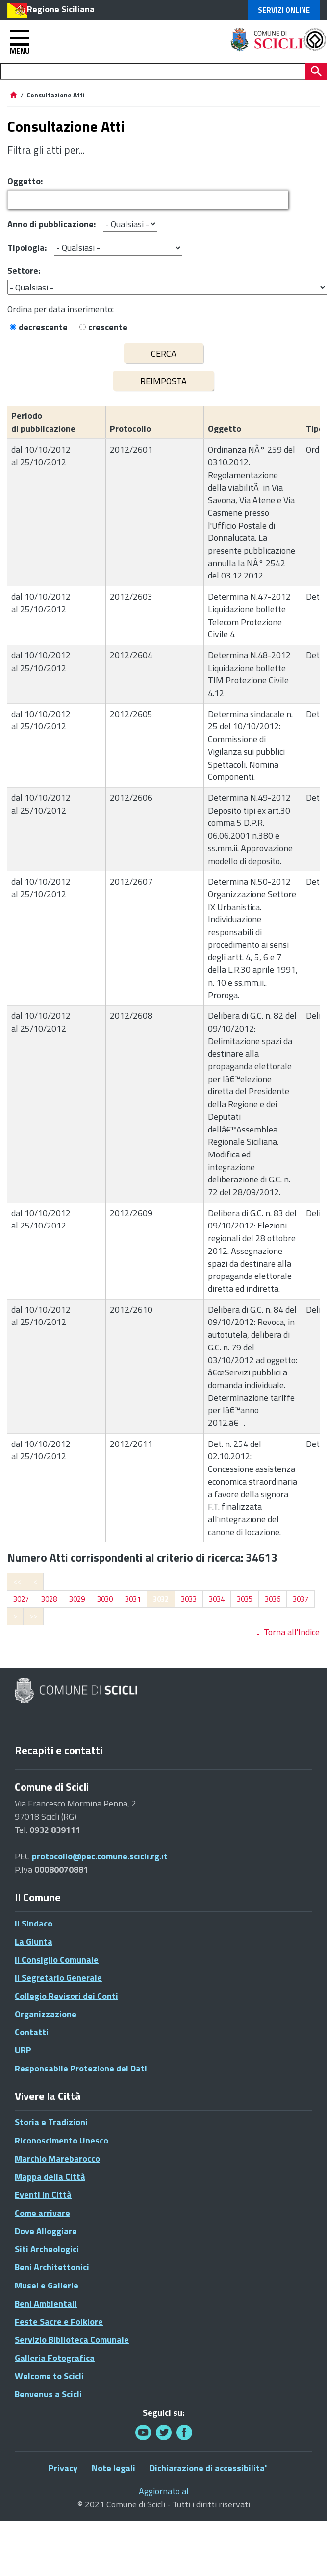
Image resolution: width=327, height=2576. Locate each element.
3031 (133, 1599)
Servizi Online (284, 10)
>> (33, 1616)
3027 (21, 1599)
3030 (105, 1599)
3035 (244, 1599)
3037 (300, 1599)
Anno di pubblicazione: (51, 224)
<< (17, 1581)
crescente (107, 327)
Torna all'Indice (292, 1631)
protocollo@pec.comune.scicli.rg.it (100, 1856)
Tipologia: (27, 247)
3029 (77, 1599)
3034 (217, 1599)
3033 (189, 1599)
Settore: (23, 270)
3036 (272, 1599)
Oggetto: (25, 181)
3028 (49, 1599)
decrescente (43, 327)
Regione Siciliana (61, 9)
